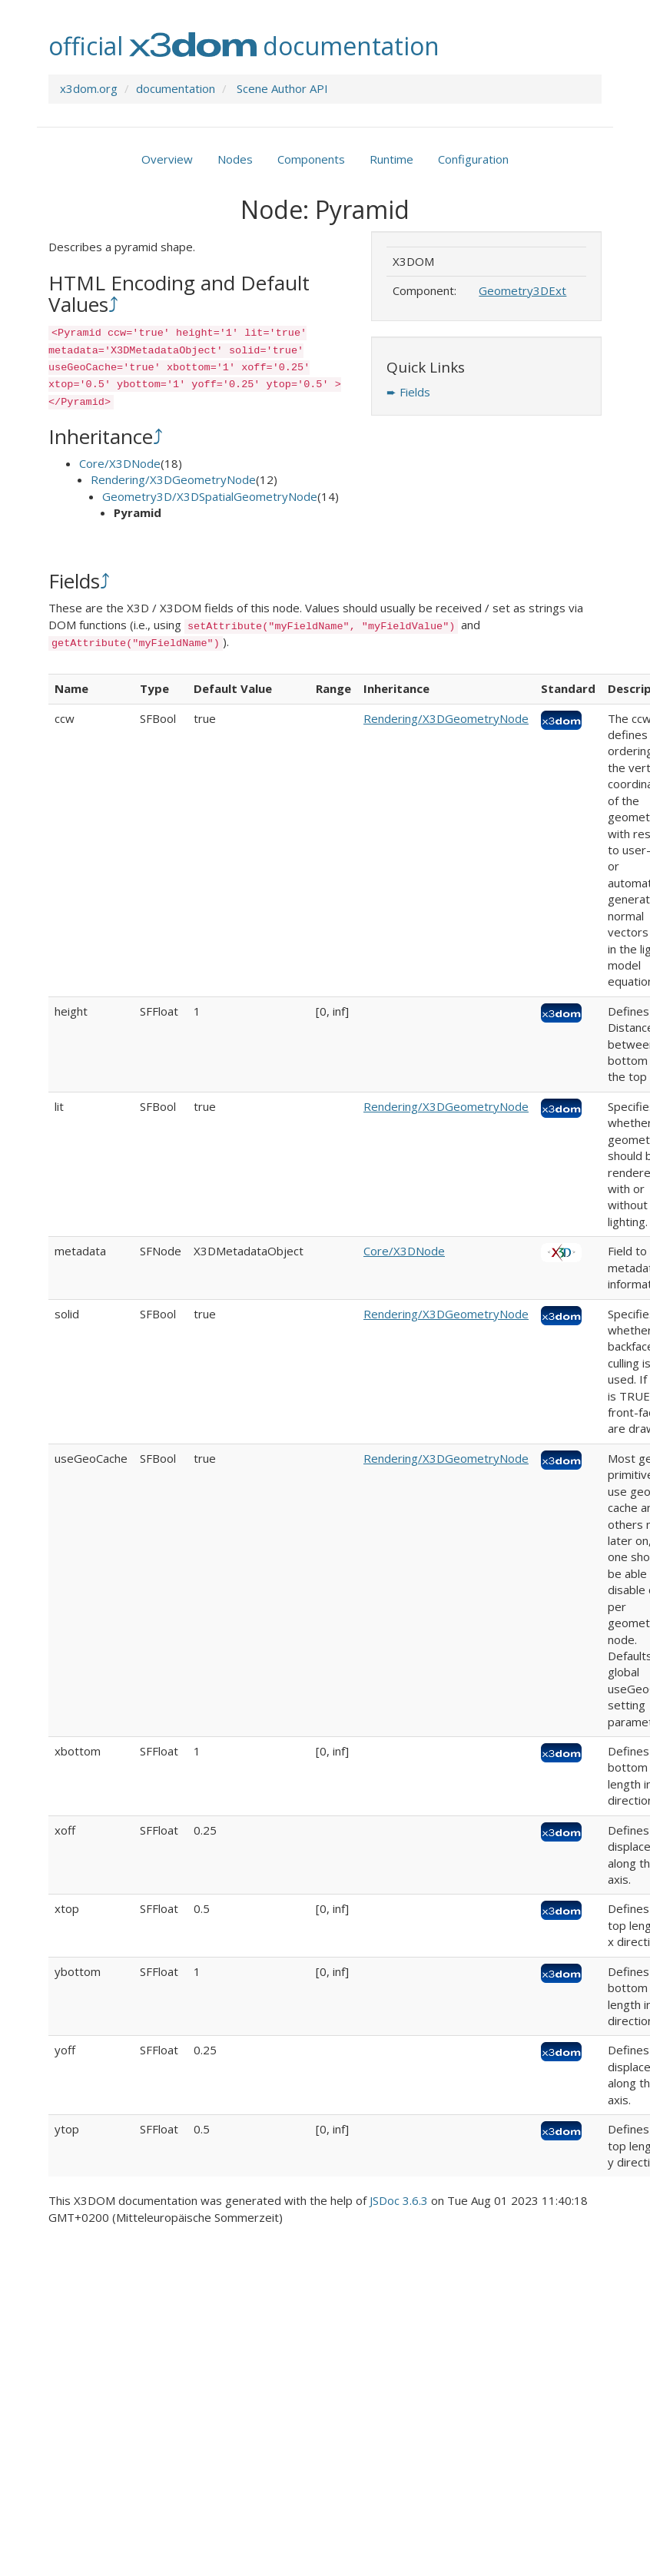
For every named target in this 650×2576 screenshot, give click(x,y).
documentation (175, 88)
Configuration (473, 159)
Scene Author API (282, 88)
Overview (167, 159)
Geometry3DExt (522, 290)
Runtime (391, 159)
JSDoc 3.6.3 (399, 2200)
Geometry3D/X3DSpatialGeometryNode (209, 496)
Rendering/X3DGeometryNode (173, 479)
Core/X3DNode (120, 463)
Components (311, 159)
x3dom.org (89, 88)
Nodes (235, 159)
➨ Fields (408, 391)
